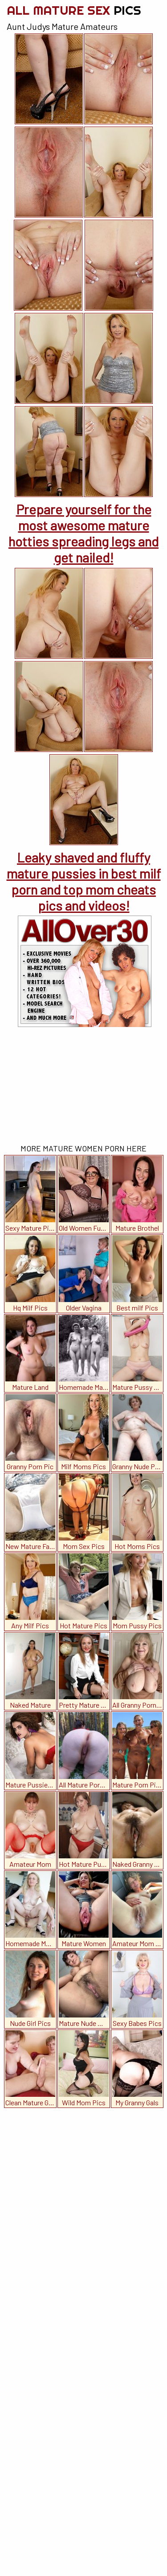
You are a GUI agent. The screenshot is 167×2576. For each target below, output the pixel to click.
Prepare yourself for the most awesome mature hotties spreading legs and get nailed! (83, 533)
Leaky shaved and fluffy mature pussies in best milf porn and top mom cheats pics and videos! (84, 881)
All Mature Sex (74, 10)
